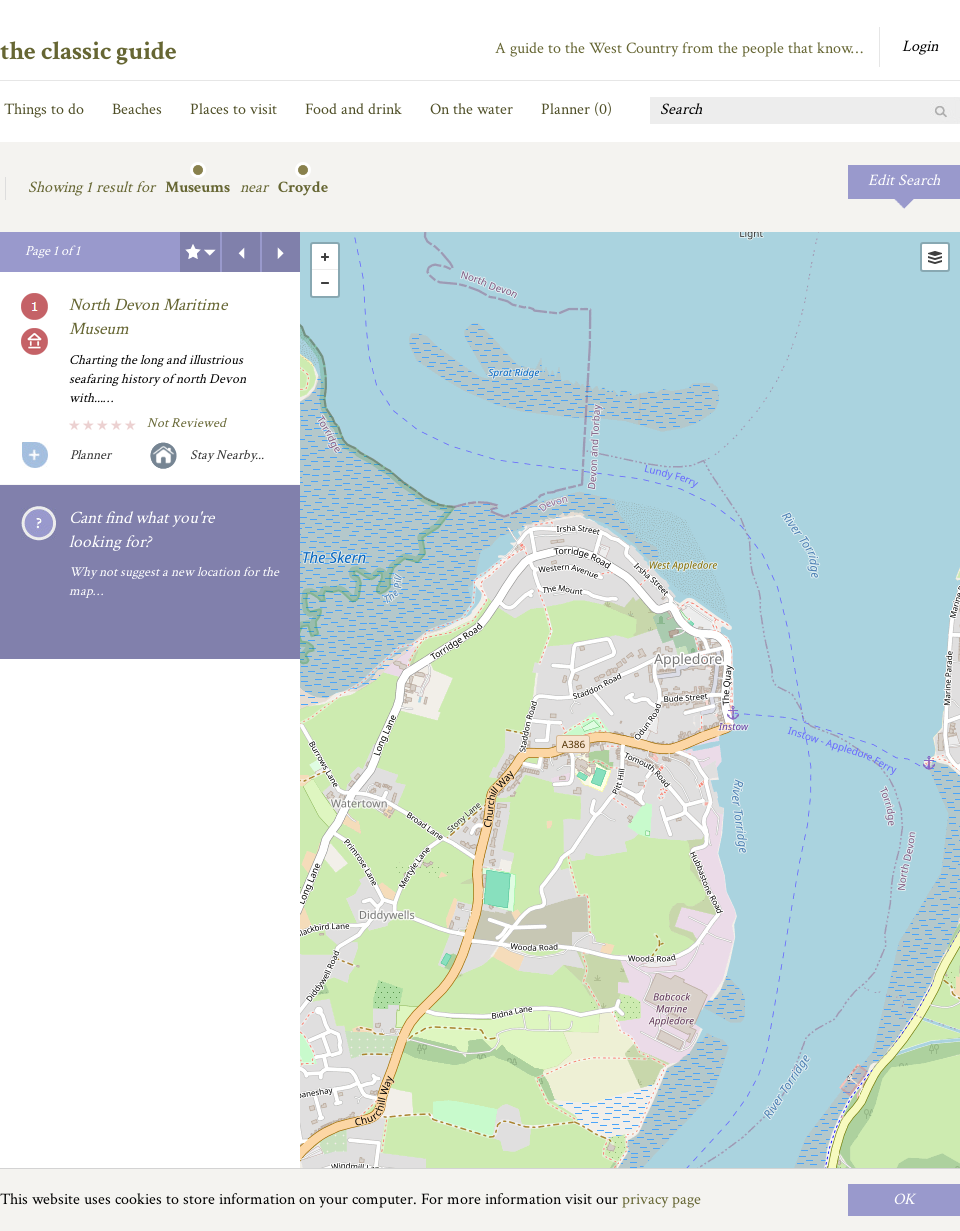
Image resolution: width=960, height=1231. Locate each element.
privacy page (661, 1199)
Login (920, 46)
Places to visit (233, 109)
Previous (241, 252)
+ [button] (325, 257)
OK (904, 1199)
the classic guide (88, 51)
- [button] (325, 283)
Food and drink (353, 109)
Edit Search (904, 180)
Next (281, 252)
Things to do (44, 109)
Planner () (576, 109)
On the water (471, 109)
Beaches (137, 109)
